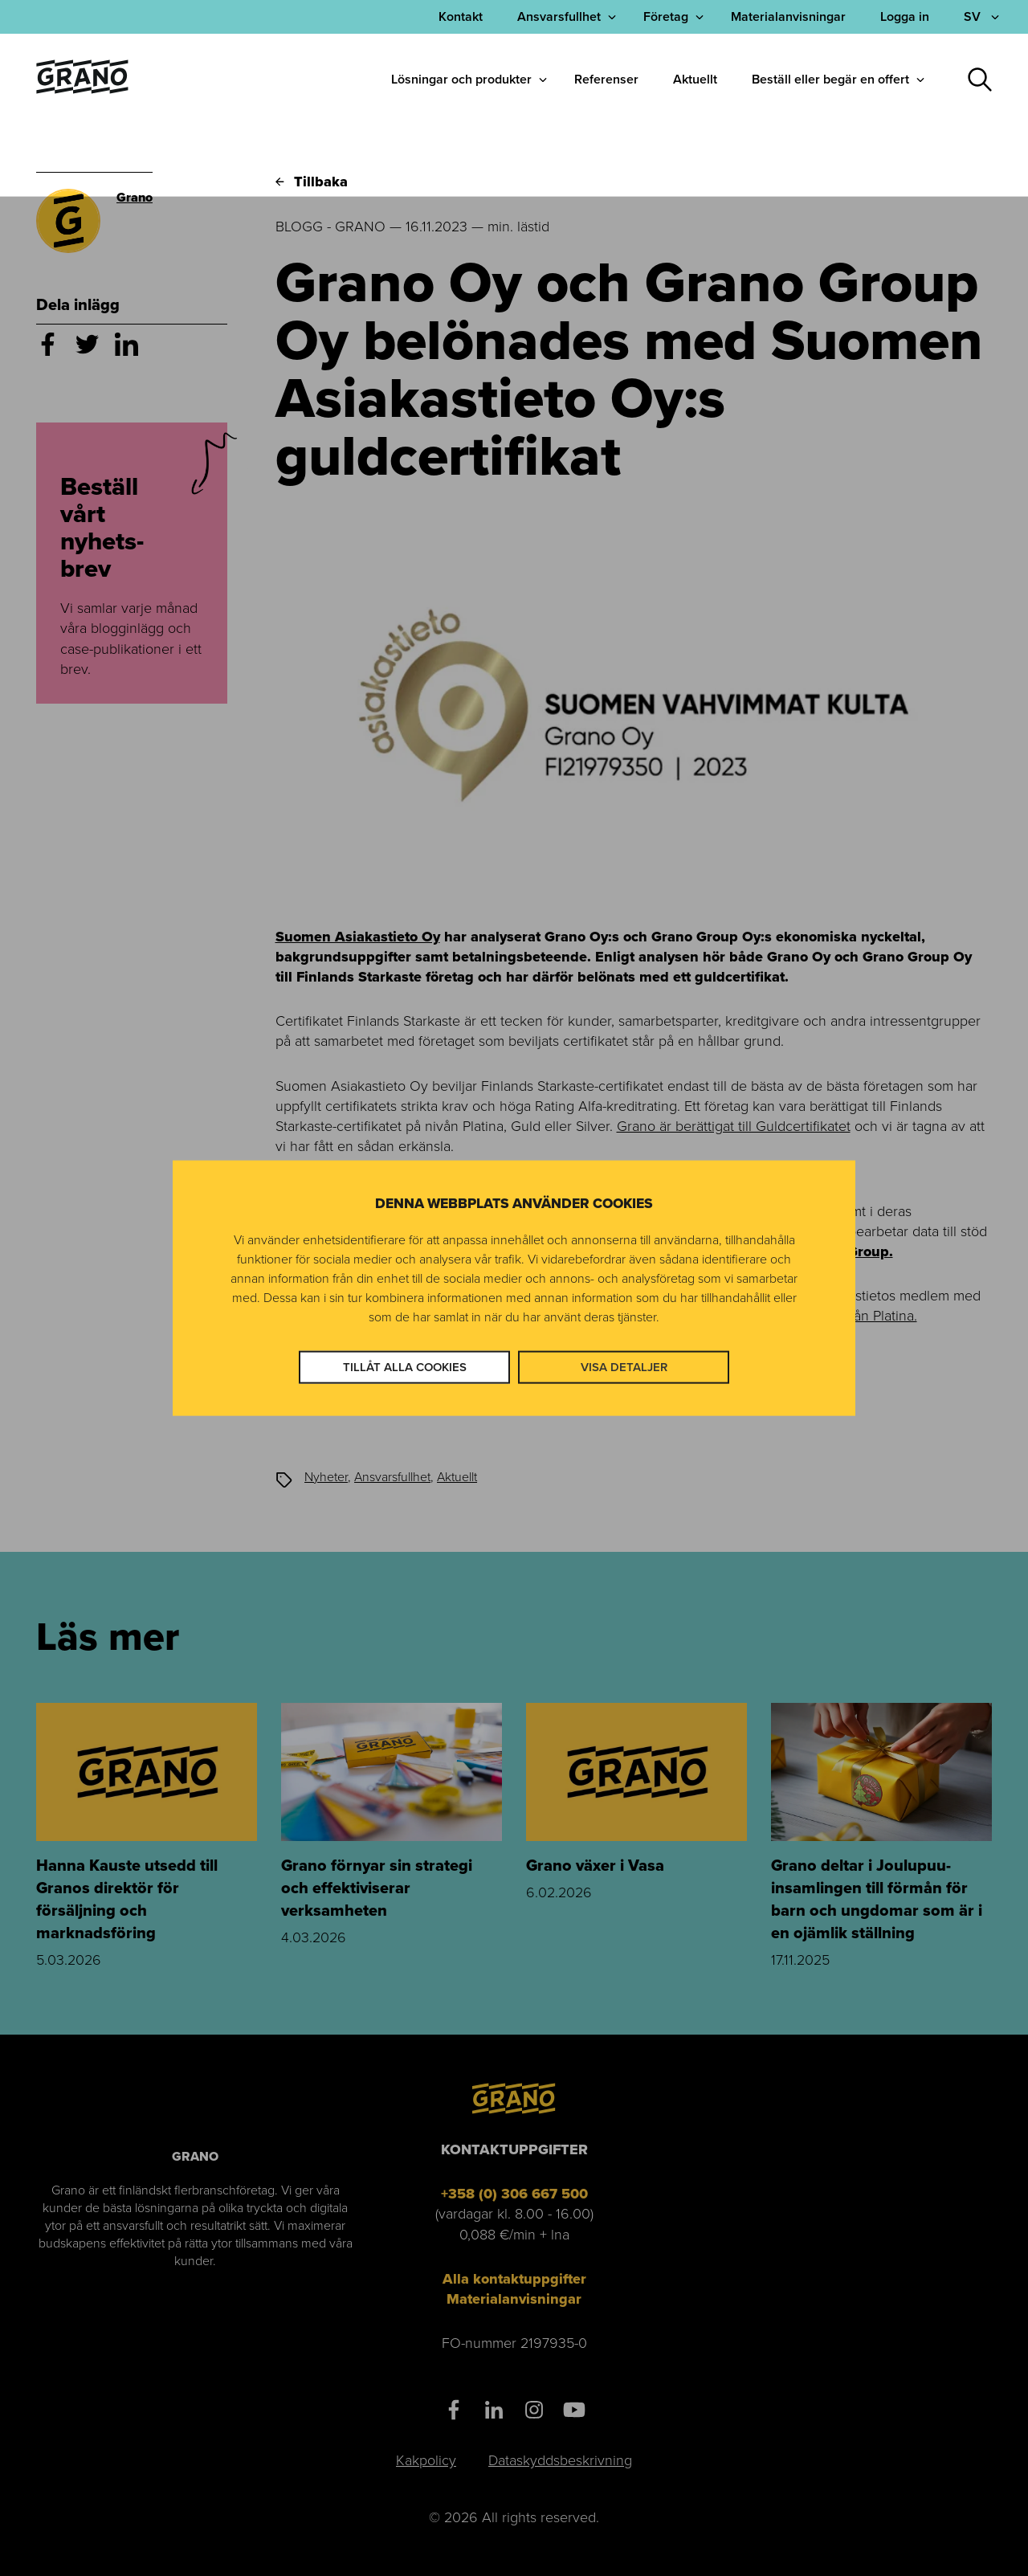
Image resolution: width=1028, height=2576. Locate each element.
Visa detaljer (624, 1367)
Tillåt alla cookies (405, 1367)
